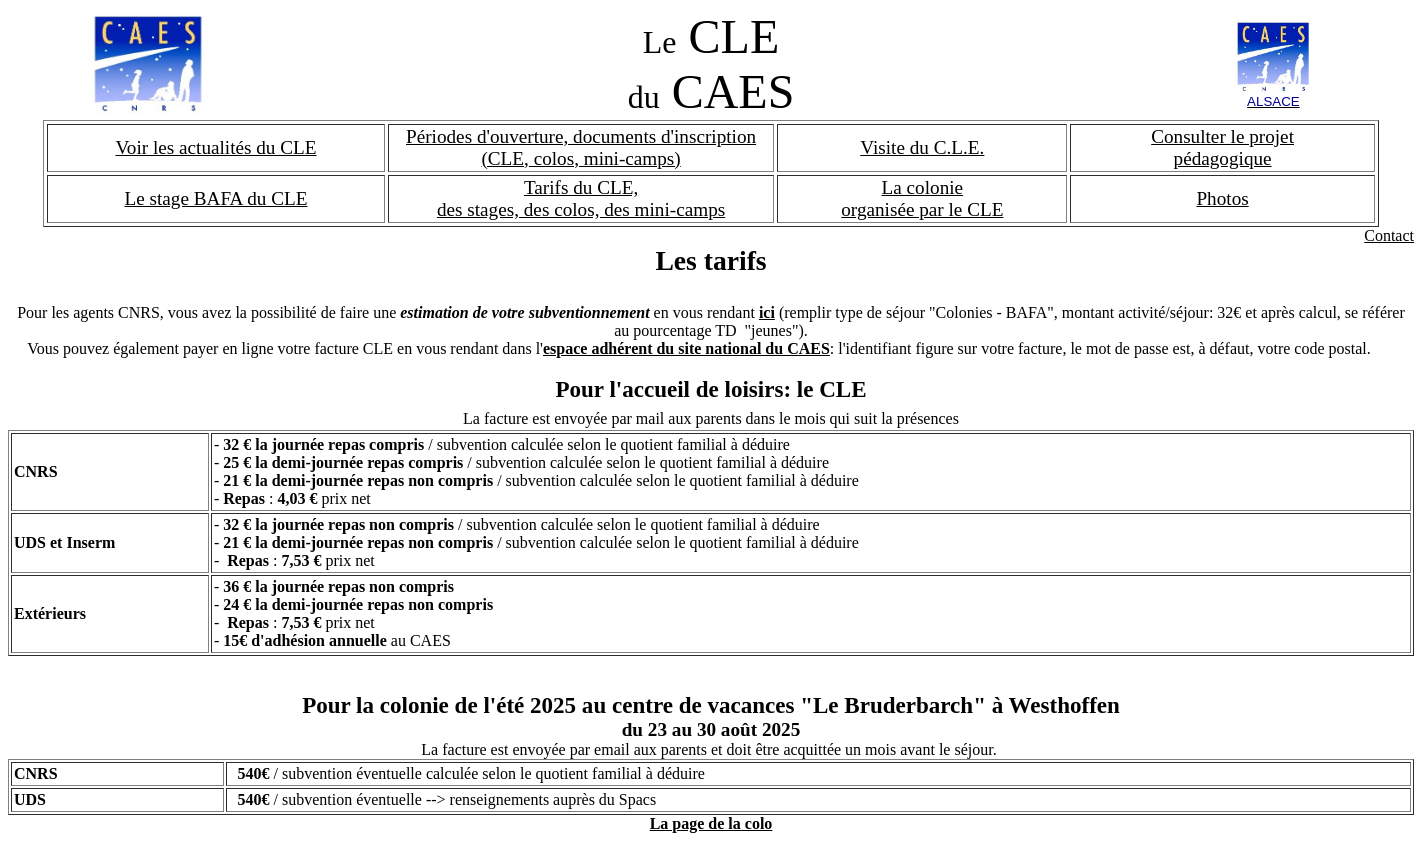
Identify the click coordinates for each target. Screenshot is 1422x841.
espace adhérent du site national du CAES (686, 348)
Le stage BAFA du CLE (215, 198)
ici (767, 312)
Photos (1222, 198)
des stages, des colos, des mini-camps (581, 209)
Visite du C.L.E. (922, 147)
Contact (1389, 235)
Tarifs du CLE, (581, 187)
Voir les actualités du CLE (215, 147)
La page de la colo (711, 823)
